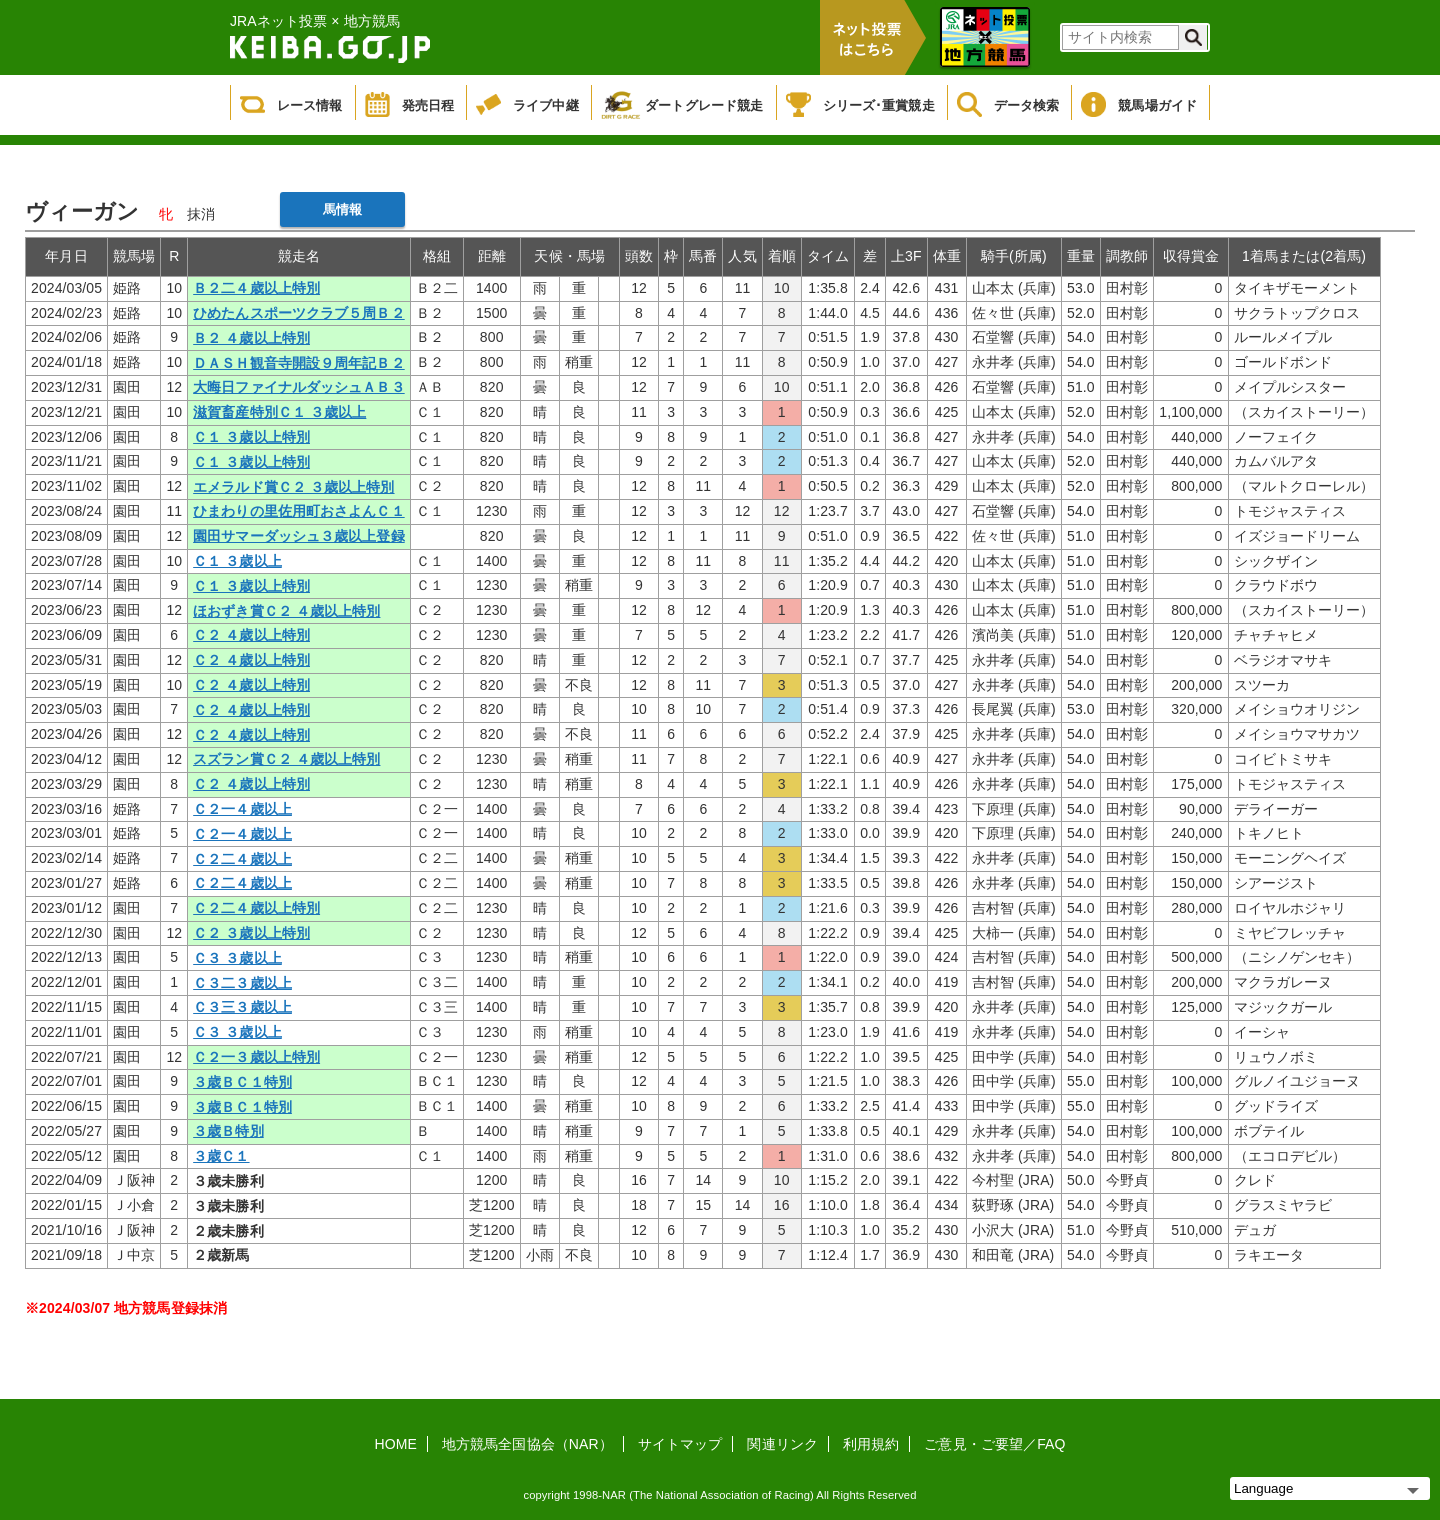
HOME (396, 1444)
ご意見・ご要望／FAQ (994, 1444)
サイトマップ (680, 1444)
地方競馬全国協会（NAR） (527, 1444)
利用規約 (871, 1444)
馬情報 (342, 209)
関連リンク (782, 1444)
